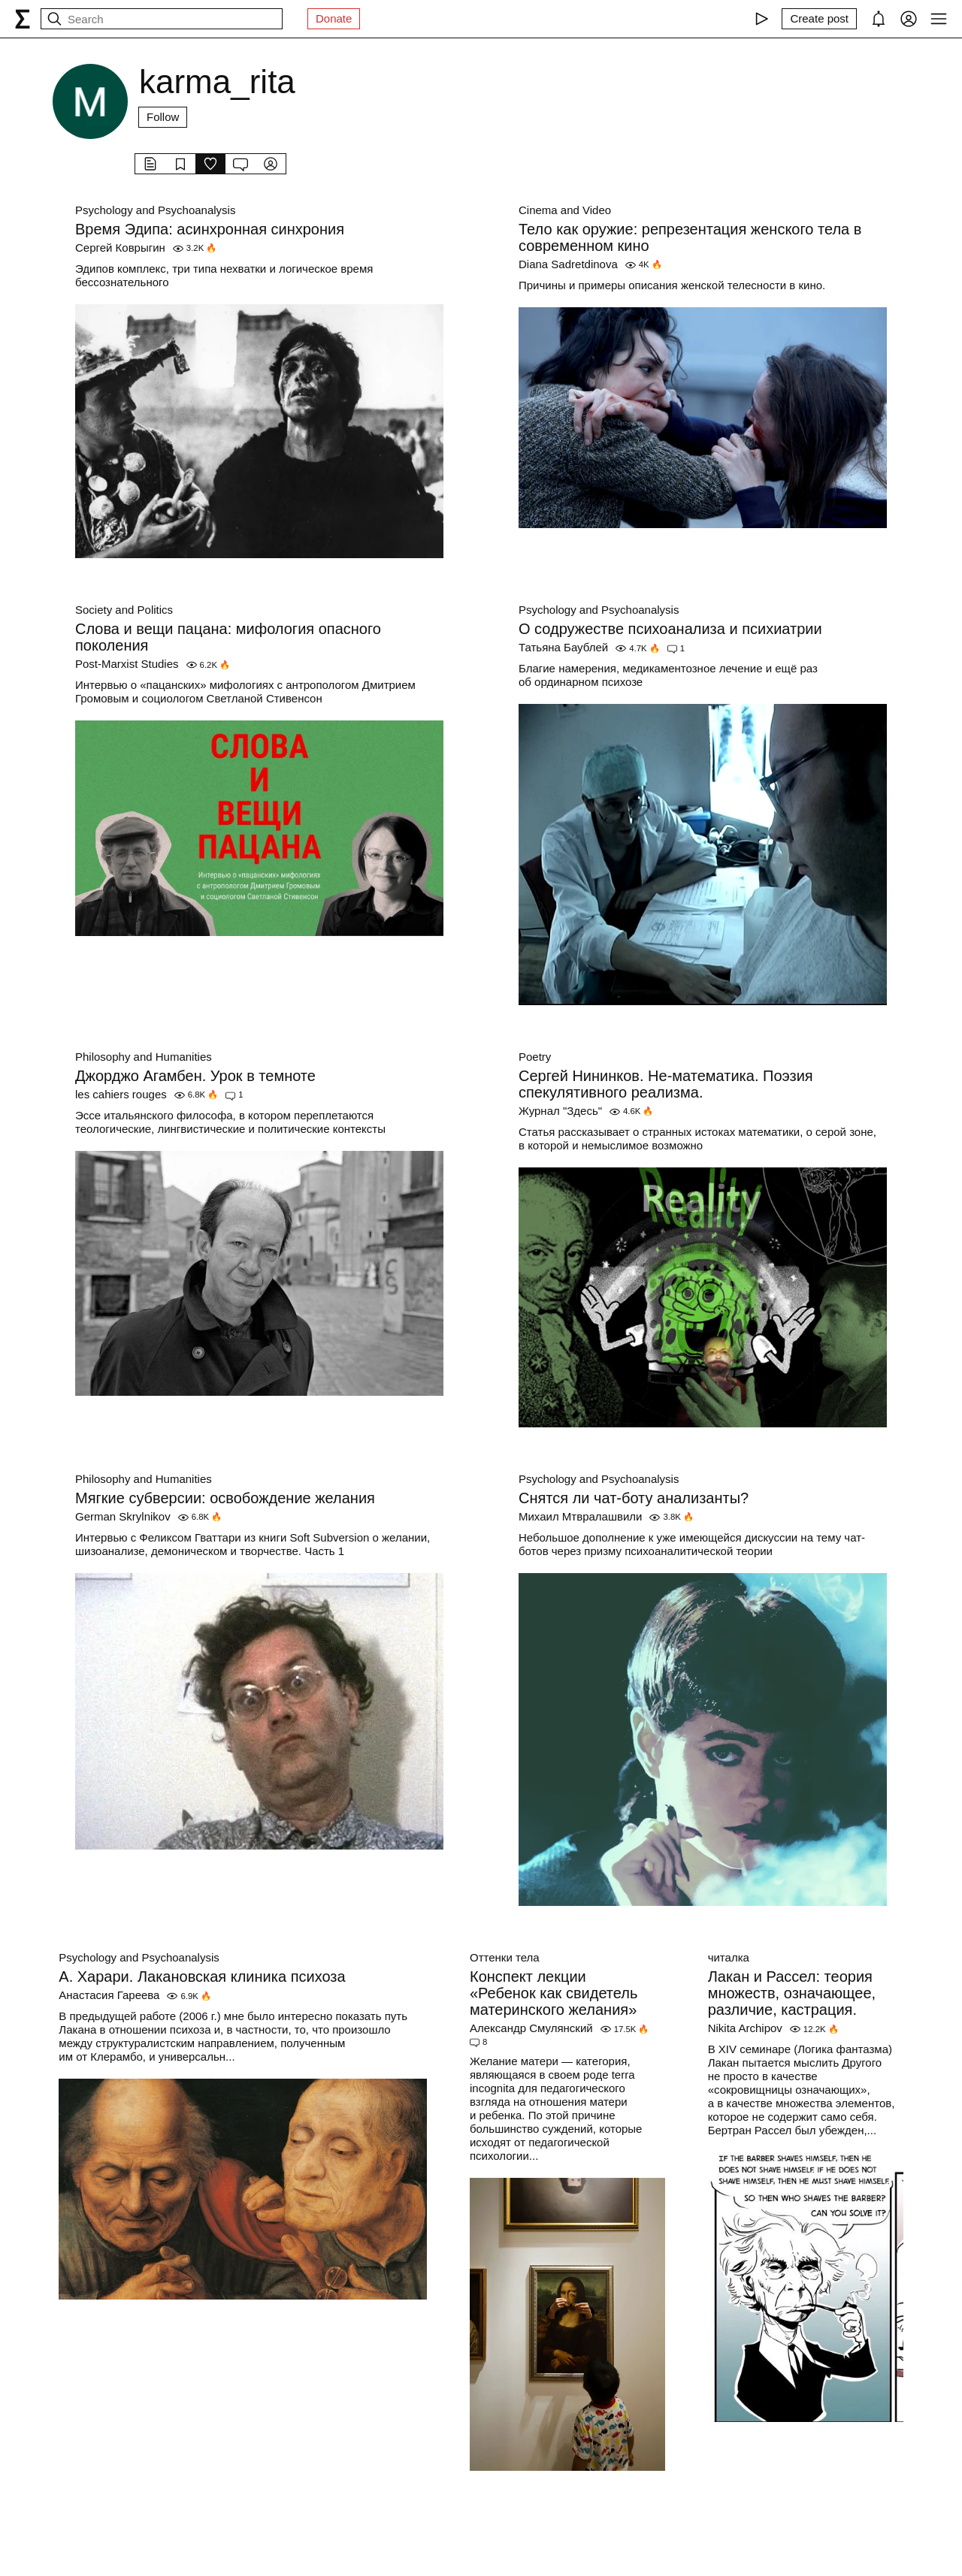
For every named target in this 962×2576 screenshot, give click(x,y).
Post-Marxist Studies (127, 663)
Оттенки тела (505, 1957)
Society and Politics (124, 609)
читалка (728, 1957)
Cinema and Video (565, 210)
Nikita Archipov (745, 2028)
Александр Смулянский (531, 2028)
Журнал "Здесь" (560, 1110)
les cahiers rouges (121, 1094)
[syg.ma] (22, 19)
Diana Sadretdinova (568, 264)
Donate (334, 18)
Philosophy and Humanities (143, 1056)
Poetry (535, 1056)
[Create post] (819, 19)
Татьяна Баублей (563, 647)
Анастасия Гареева (109, 1995)
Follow (163, 116)
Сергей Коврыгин (120, 247)
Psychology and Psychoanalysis (155, 210)
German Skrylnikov (123, 1516)
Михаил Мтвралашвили (580, 1516)
